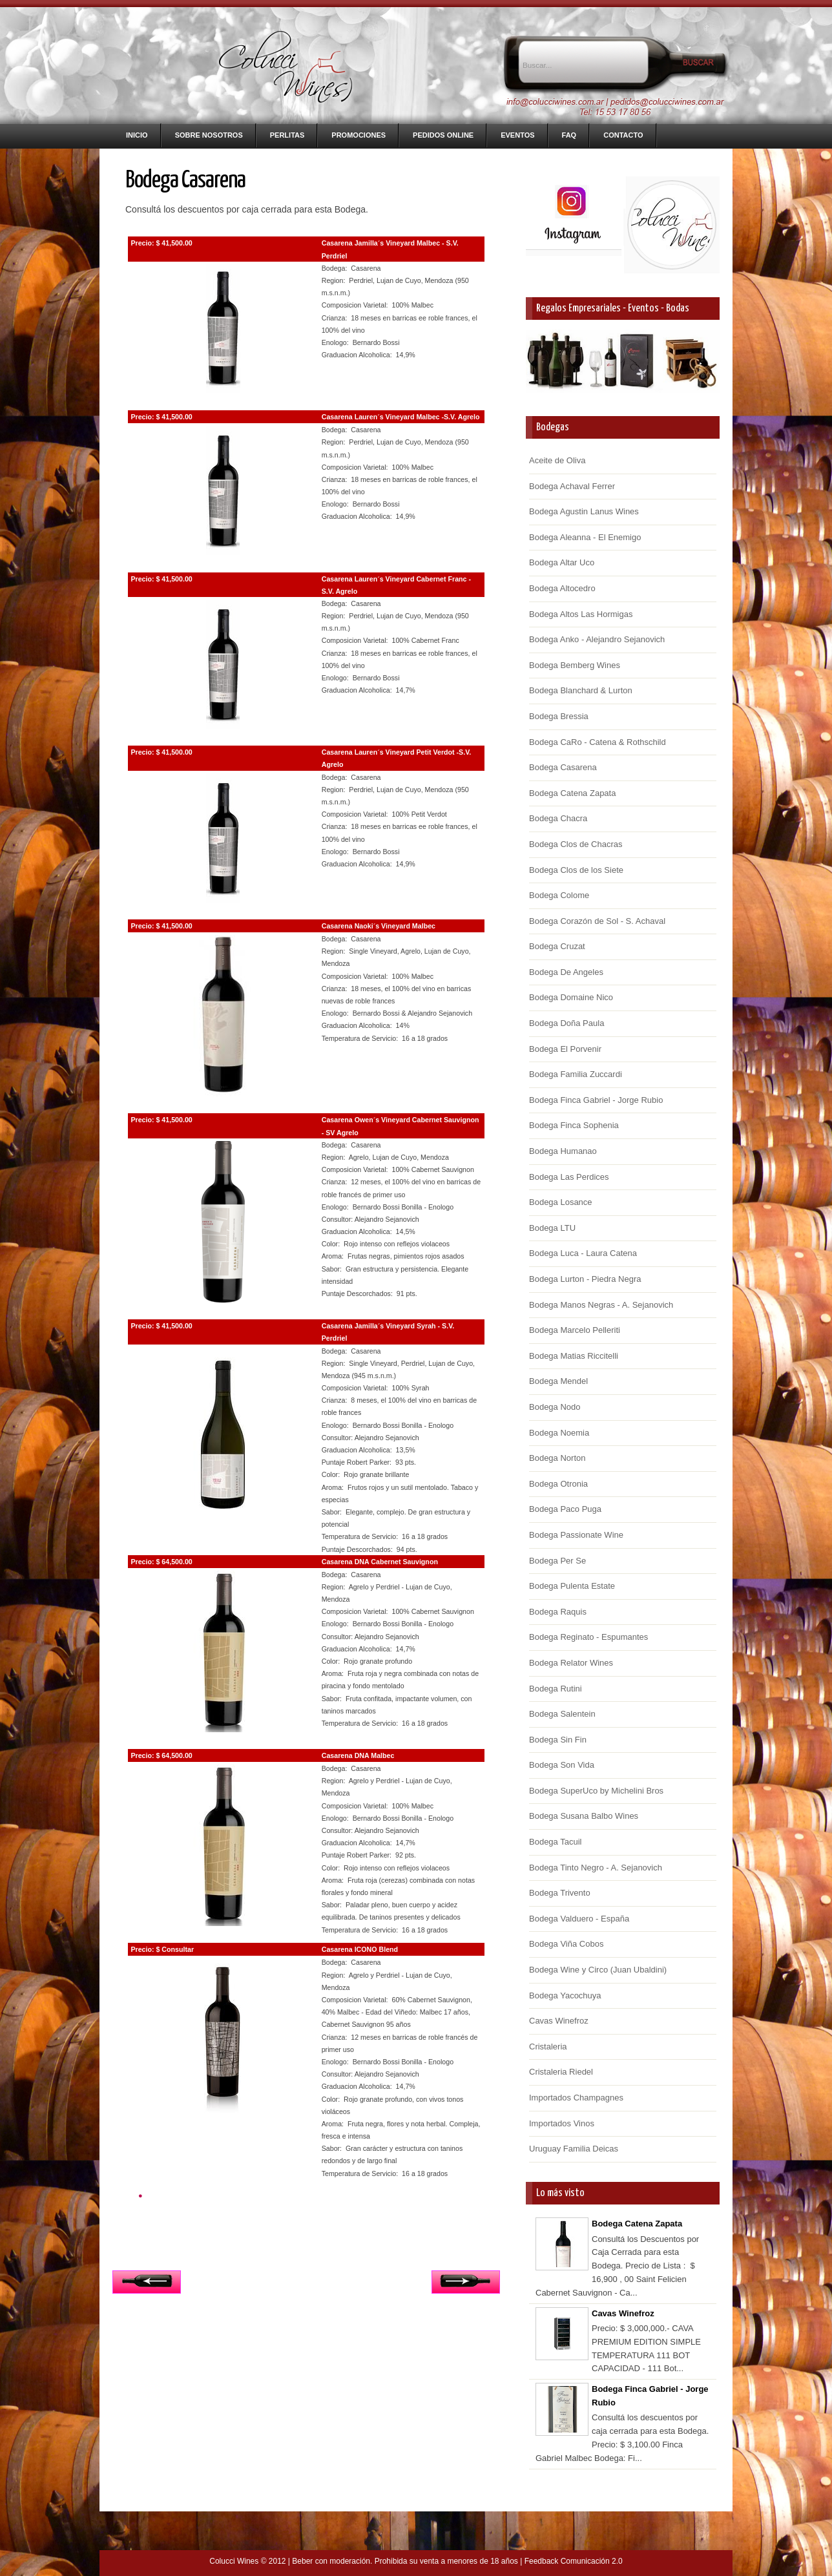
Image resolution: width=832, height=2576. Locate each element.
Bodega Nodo (555, 1407)
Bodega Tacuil (555, 1842)
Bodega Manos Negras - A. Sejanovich (601, 1305)
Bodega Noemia (559, 1433)
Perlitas (287, 135)
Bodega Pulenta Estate (572, 1586)
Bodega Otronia (558, 1484)
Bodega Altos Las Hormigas (580, 614)
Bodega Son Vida (561, 1765)
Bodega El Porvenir (565, 1049)
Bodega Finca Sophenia (574, 1125)
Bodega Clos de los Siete (576, 870)
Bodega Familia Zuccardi (575, 1074)
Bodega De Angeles (566, 972)
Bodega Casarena (563, 767)
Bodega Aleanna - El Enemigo (585, 537)
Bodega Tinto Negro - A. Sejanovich (595, 1867)
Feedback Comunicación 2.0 (574, 2561)
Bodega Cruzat (557, 946)
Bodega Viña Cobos (566, 1944)
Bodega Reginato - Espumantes (588, 1637)
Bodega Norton (557, 1458)
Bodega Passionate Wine (576, 1535)
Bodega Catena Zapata (572, 793)
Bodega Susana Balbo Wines (583, 1816)
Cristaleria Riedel (561, 2072)
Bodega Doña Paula (566, 1023)
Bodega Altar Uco (561, 562)
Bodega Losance (560, 1202)
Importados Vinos (561, 2123)
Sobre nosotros (209, 135)
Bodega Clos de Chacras (576, 844)
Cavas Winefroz (558, 2021)
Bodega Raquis (558, 1612)
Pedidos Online (443, 135)
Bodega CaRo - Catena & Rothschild (597, 742)
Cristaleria (548, 2046)
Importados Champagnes (576, 2097)
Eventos (517, 135)
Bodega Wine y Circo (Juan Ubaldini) (598, 1969)
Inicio (137, 135)
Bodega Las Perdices (569, 1177)
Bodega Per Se (557, 1560)
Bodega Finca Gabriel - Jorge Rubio (596, 1100)
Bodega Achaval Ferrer (572, 486)
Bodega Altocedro (562, 588)
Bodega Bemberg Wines (574, 665)
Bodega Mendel (558, 1381)
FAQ (569, 135)
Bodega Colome (559, 895)
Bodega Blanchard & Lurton (580, 690)
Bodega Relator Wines (571, 1663)
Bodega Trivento (559, 1893)
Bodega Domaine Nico (571, 997)
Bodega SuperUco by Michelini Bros (596, 1791)
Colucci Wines (233, 2561)
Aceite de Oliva (557, 460)
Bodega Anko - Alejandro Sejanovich (597, 639)
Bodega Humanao (563, 1151)
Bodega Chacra (558, 818)
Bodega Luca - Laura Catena (583, 1253)
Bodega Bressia (558, 716)
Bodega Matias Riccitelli (573, 1356)
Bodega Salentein (562, 1714)
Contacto (623, 135)
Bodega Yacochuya (565, 1995)
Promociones (358, 135)
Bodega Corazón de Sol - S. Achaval (597, 921)
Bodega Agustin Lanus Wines (584, 511)
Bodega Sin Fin (558, 1739)
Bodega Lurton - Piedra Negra (585, 1279)
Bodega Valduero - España (579, 1918)
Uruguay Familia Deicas (573, 2148)
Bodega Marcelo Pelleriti (574, 1330)
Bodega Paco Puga (565, 1509)
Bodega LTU (552, 1228)
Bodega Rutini (555, 1688)
